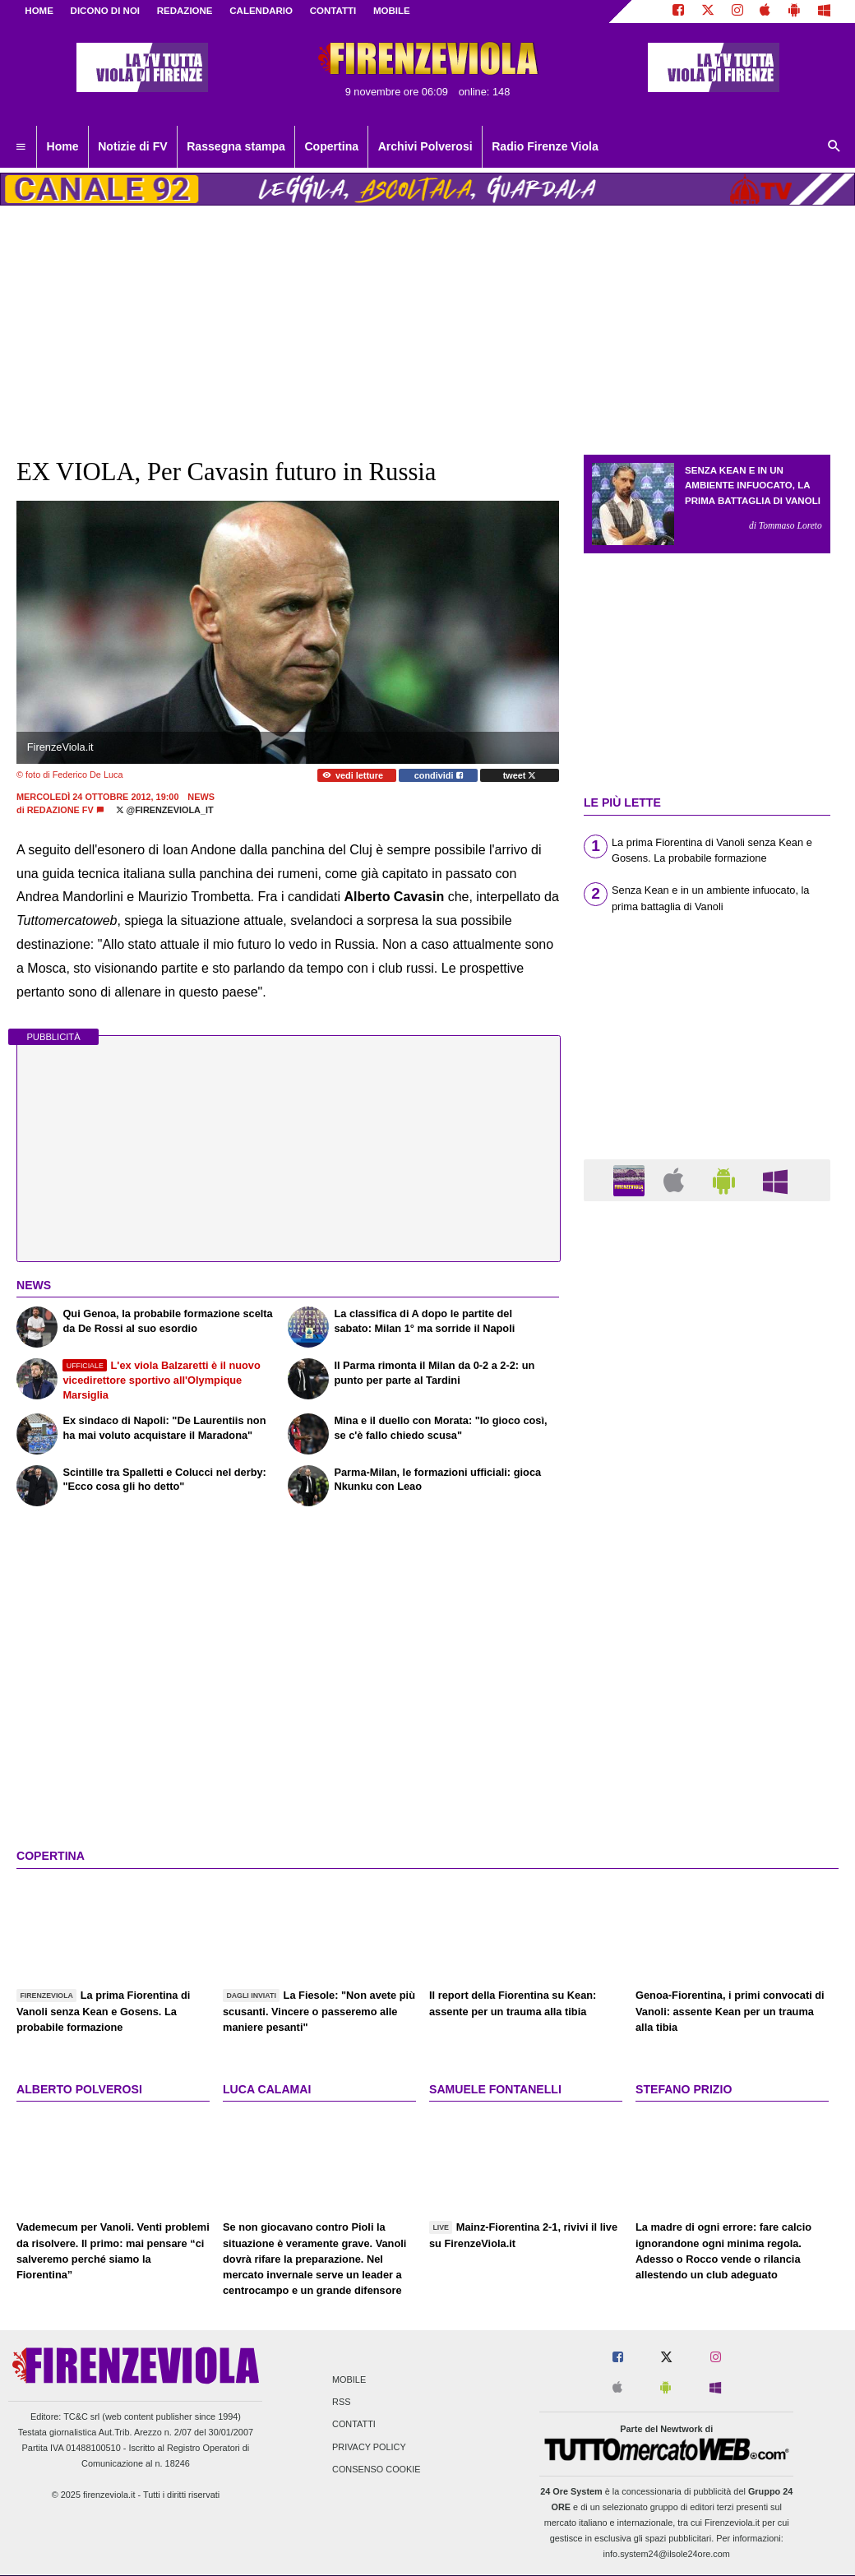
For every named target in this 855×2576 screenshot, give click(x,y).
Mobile (349, 2380)
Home (39, 11)
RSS (341, 2402)
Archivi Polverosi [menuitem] (425, 146)
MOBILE (391, 11)
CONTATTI (333, 11)
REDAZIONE (185, 11)
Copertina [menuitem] (331, 146)
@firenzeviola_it (165, 810)
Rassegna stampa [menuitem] (236, 146)
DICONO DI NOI (105, 11)
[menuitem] (20, 147)
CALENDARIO (261, 11)
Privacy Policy (369, 2447)
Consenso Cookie (376, 2469)
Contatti (354, 2425)
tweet (520, 775)
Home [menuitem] (63, 146)
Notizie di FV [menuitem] (132, 146)
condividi (438, 775)
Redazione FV (60, 810)
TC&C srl (81, 2416)
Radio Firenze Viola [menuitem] (545, 146)
